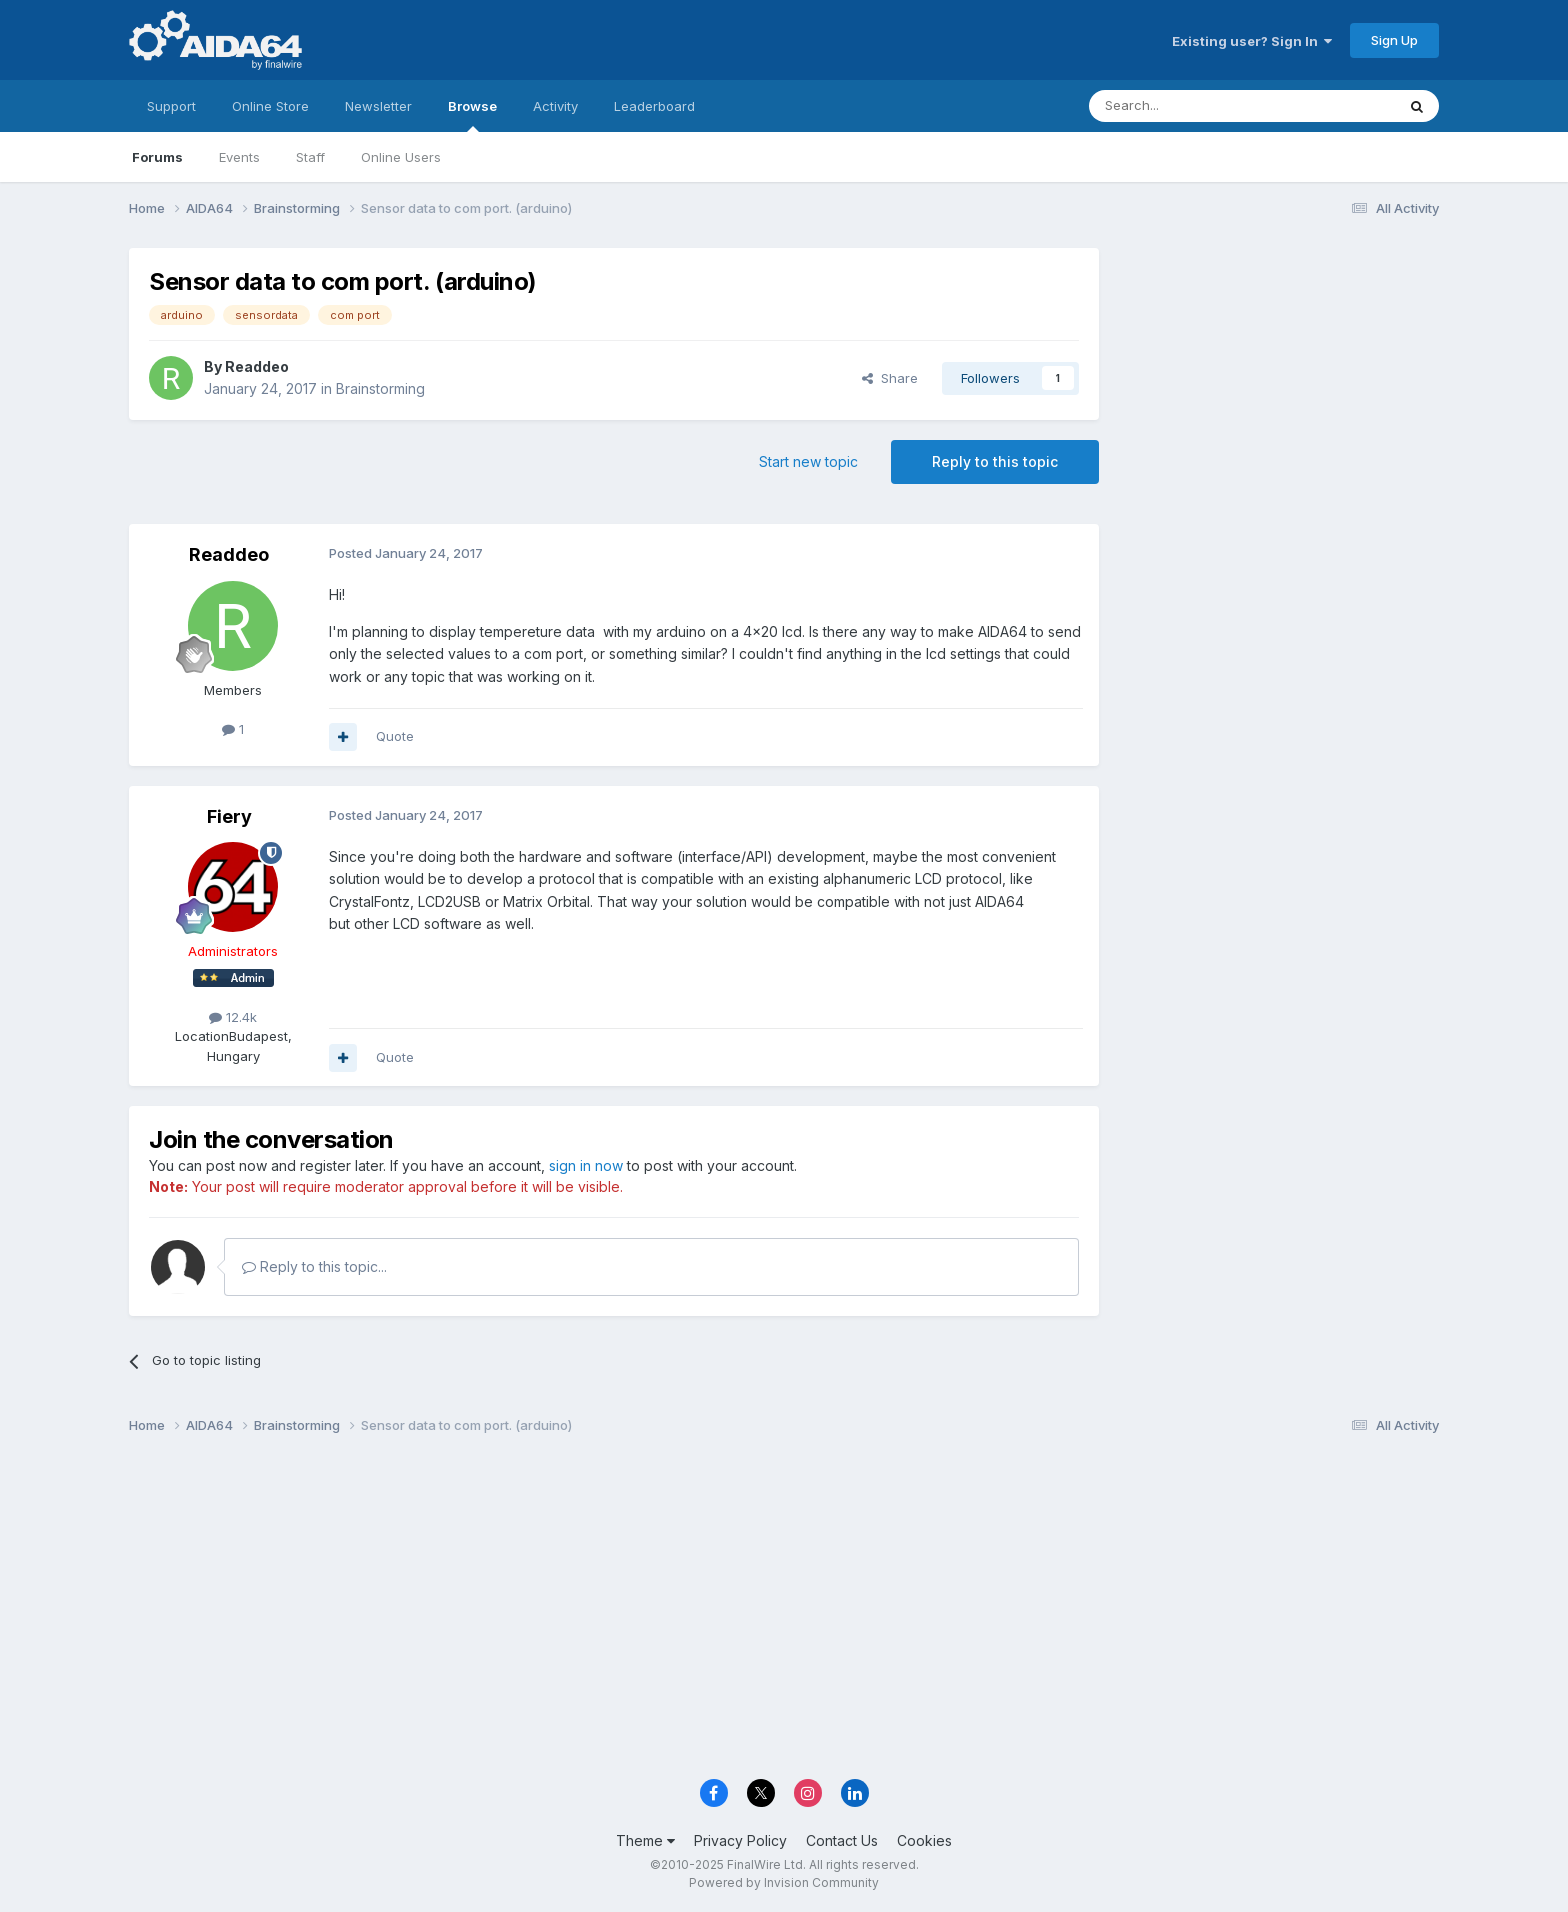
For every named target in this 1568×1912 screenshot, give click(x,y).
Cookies (924, 1840)
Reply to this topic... (314, 1266)
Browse (472, 115)
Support (171, 106)
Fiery (229, 816)
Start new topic (808, 461)
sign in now (586, 1165)
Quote (395, 736)
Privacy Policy (740, 1840)
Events (239, 157)
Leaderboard (654, 106)
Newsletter (378, 106)
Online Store (270, 106)
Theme (645, 1840)
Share (890, 378)
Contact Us (842, 1840)
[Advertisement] (1279, 381)
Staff (310, 157)
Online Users (401, 157)
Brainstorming (380, 388)
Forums (157, 157)
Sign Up (1394, 40)
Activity (555, 106)
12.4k (233, 1017)
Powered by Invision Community (784, 1882)
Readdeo (257, 366)
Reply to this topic (995, 461)
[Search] (1191, 106)
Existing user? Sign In (1252, 41)
